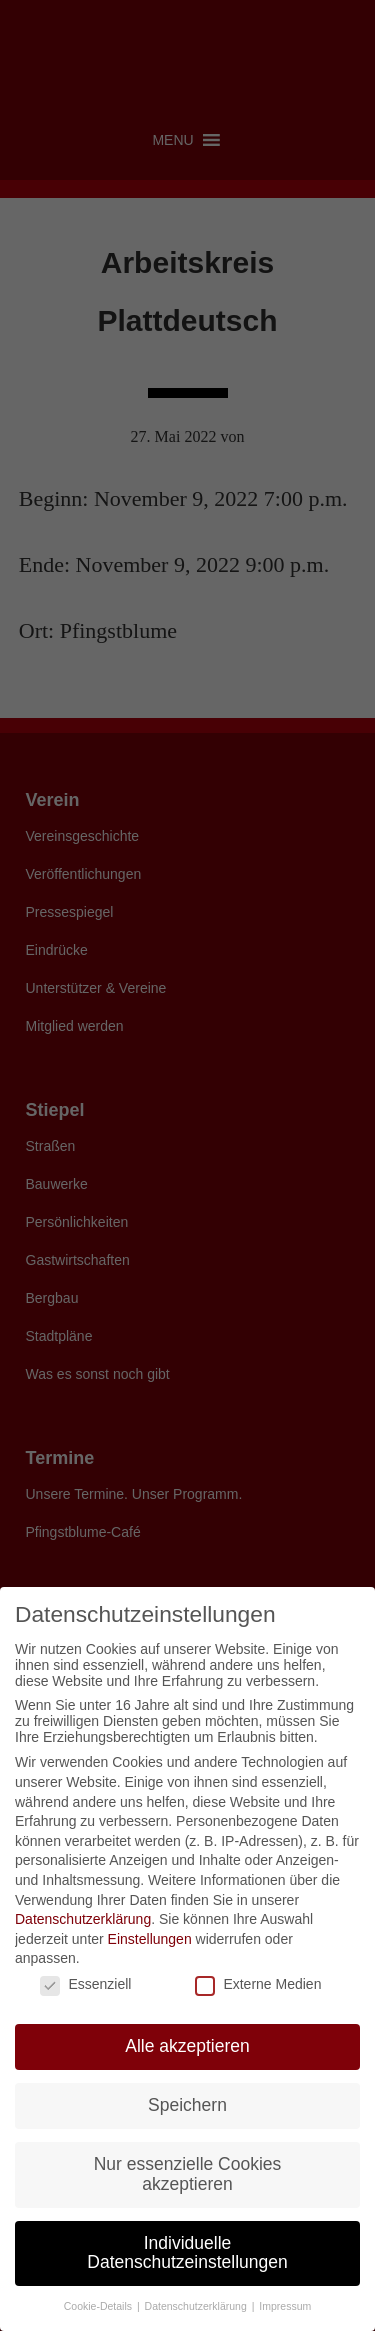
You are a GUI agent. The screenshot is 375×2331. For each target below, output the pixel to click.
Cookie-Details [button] (99, 2306)
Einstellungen (150, 1939)
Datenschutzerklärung (83, 1919)
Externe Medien (258, 1984)
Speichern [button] (187, 2105)
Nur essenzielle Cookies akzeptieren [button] (188, 2174)
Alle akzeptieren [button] (187, 2046)
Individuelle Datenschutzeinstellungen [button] (187, 2253)
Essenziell (85, 1984)
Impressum (285, 2306)
